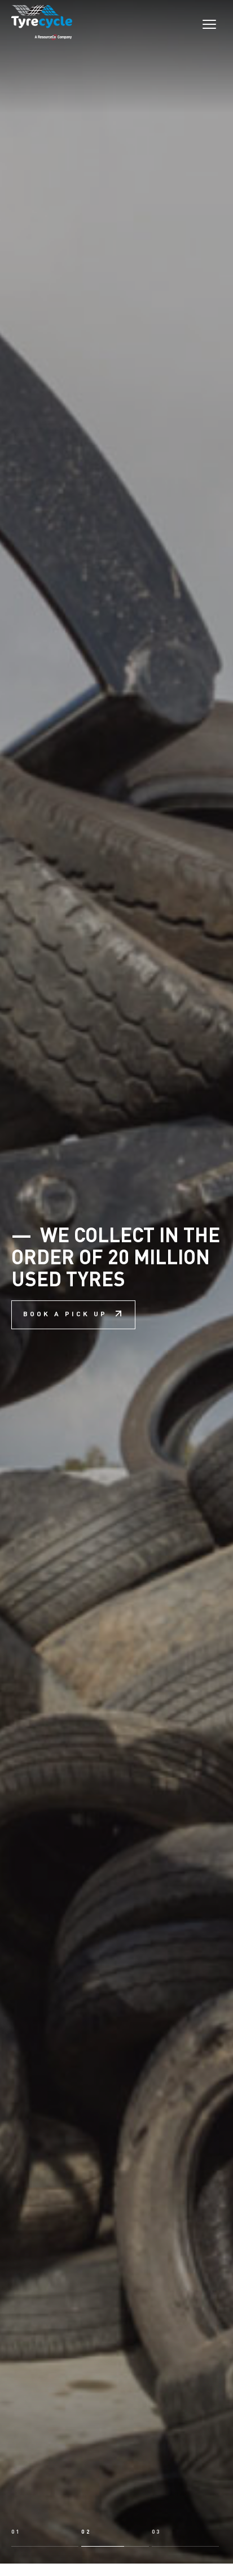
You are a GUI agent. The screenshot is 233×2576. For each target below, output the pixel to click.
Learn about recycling (139, 2529)
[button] (44, 2387)
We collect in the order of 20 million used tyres (116, 1207)
